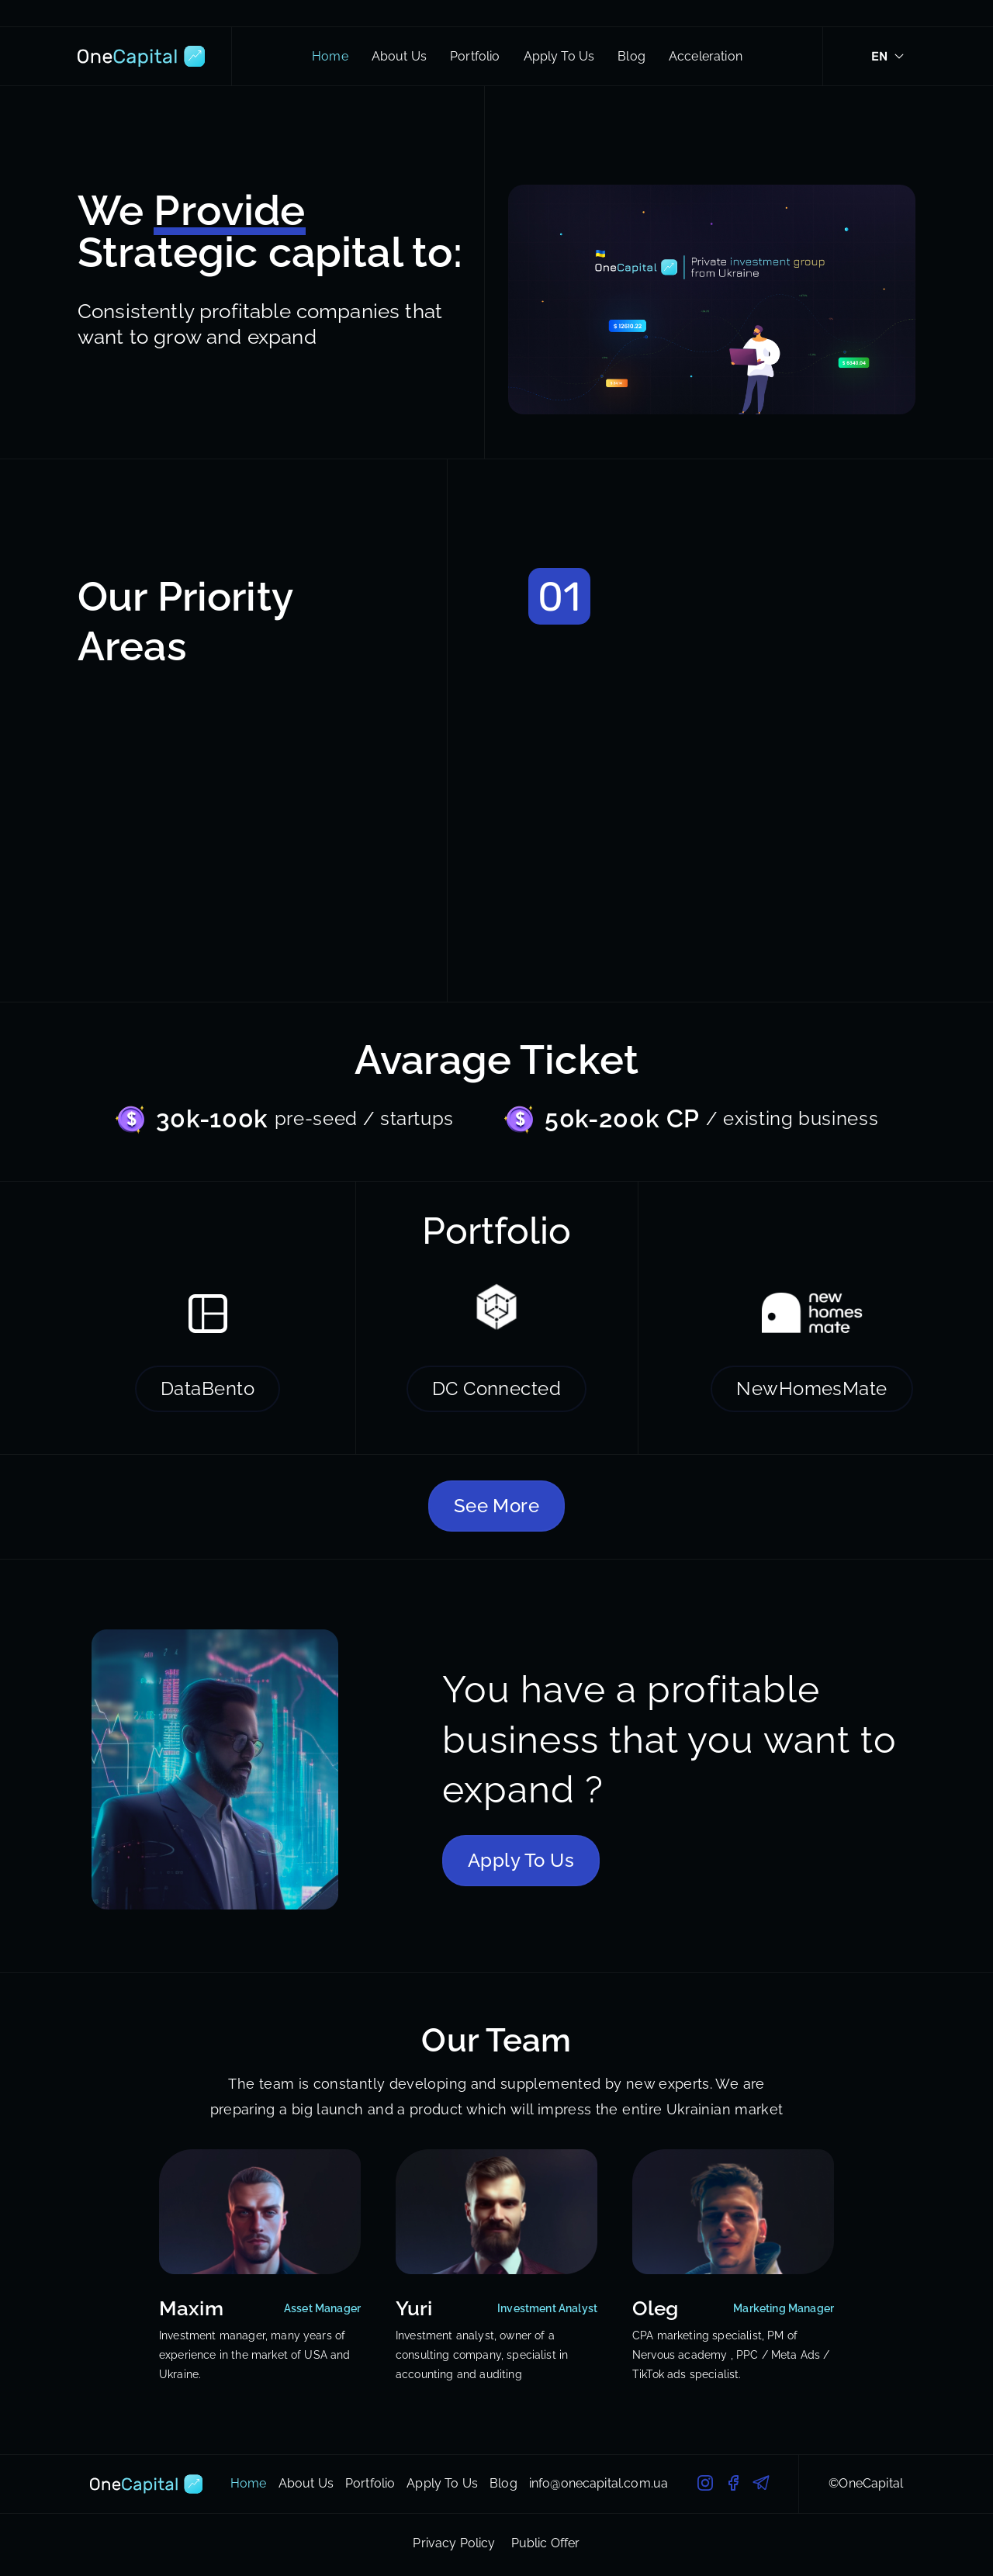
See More (497, 1505)
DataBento (207, 1388)
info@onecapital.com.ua (599, 2483)
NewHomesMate (811, 1388)
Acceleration (705, 56)
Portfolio (475, 56)
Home (330, 56)
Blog (631, 56)
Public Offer (545, 2543)
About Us (399, 56)
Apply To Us (559, 56)
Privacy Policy (454, 2543)
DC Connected (497, 1388)
